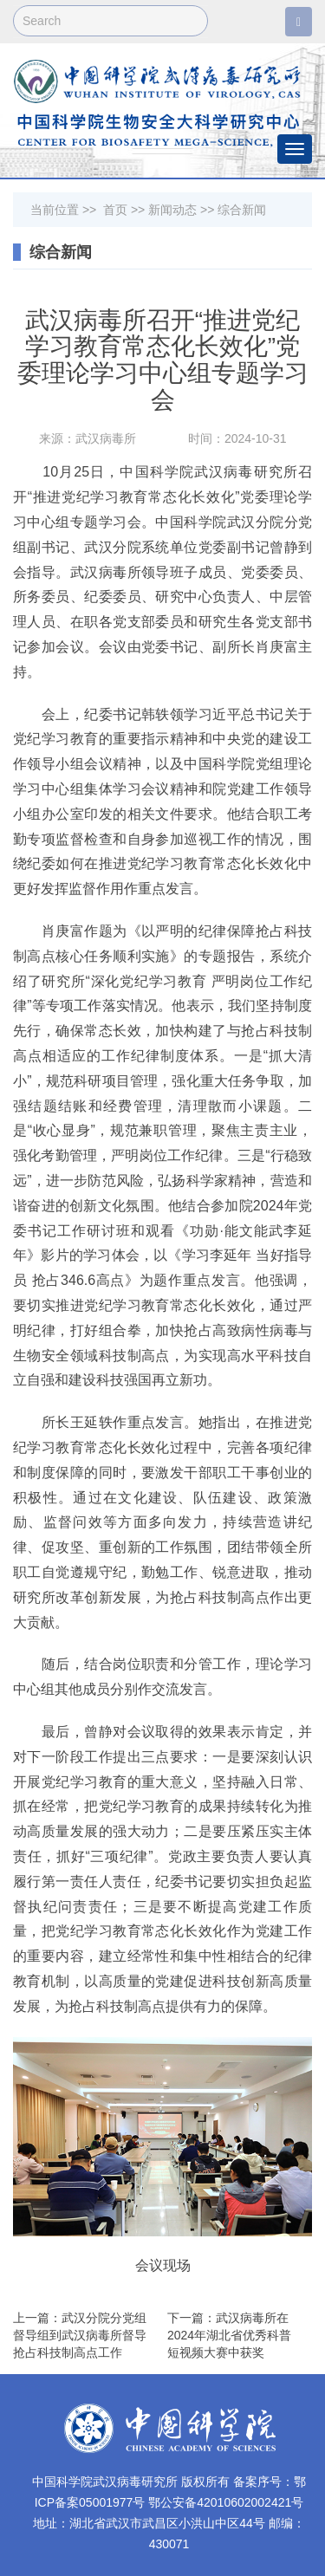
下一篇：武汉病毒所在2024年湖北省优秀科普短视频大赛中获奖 (229, 2335)
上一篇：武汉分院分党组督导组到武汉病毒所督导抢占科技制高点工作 (79, 2335)
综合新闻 (242, 210)
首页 (115, 210)
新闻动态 (172, 210)
